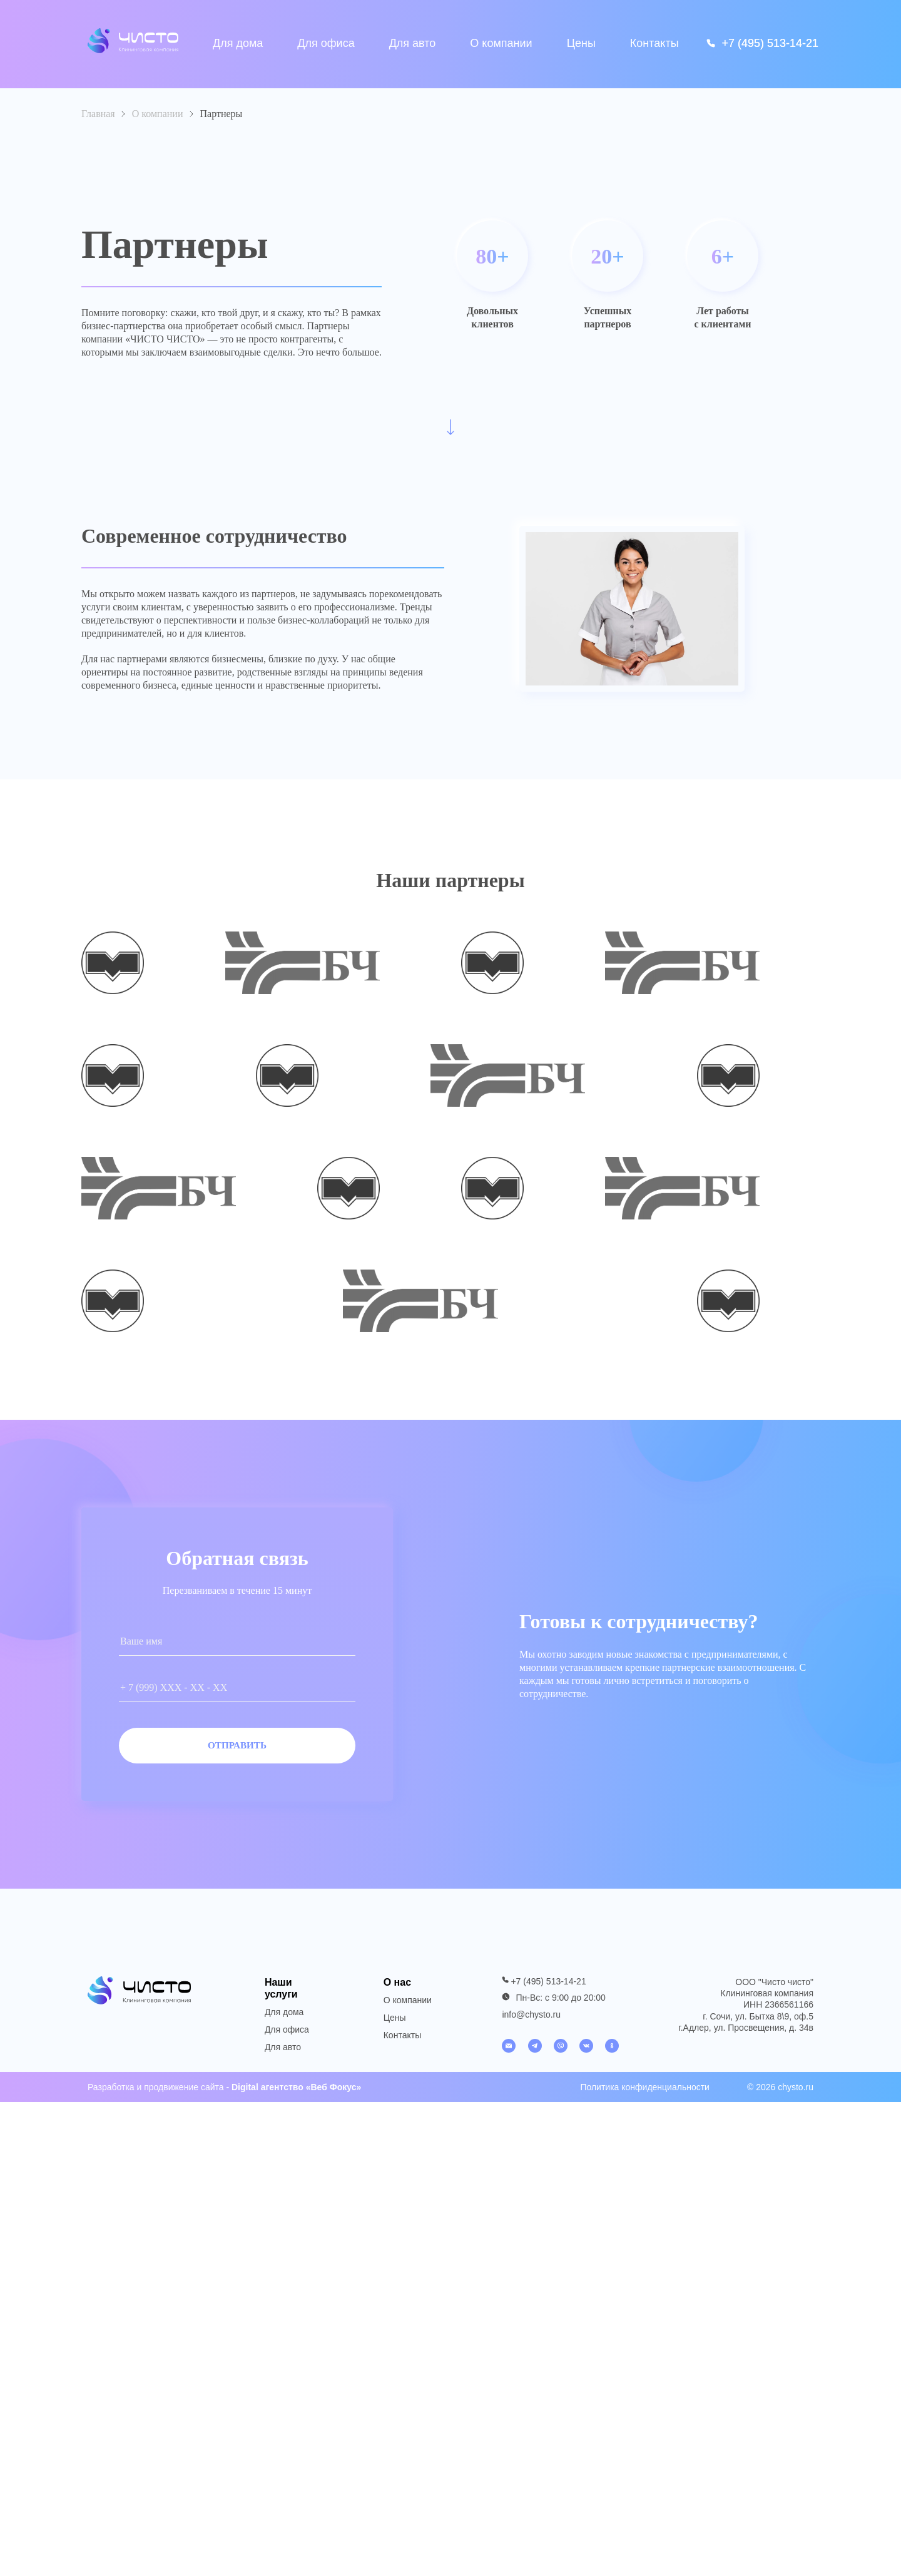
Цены (581, 43)
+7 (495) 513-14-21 (548, 1988)
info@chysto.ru (531, 2021)
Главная (98, 113)
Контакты (654, 43)
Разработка (111, 2093)
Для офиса (325, 43)
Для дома (238, 43)
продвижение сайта (183, 2093)
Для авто (412, 43)
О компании (501, 43)
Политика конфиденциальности (645, 2093)
